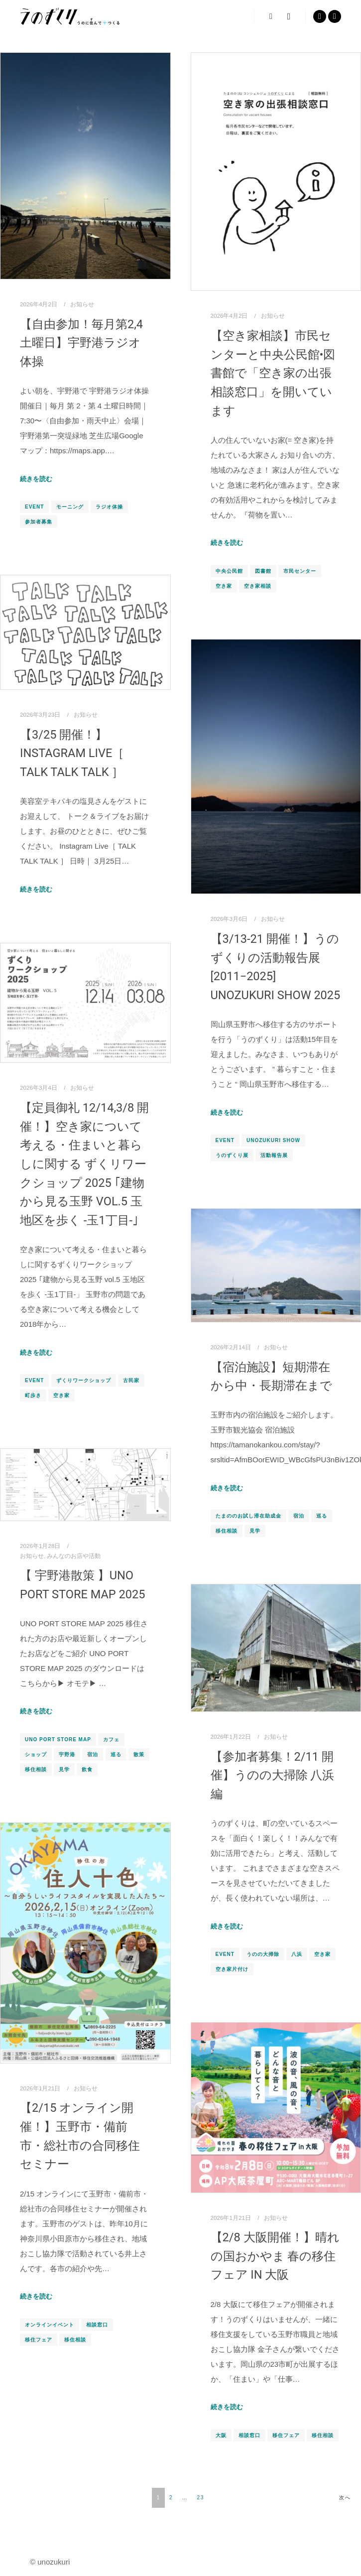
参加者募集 (38, 521)
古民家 (131, 1380)
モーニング (70, 507)
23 (201, 2497)
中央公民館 (229, 571)
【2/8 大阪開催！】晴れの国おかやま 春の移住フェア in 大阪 (275, 2256)
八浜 (296, 1954)
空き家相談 (257, 586)
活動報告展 (274, 1155)
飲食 (87, 1769)
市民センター (299, 571)
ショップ (36, 1754)
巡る (321, 1516)
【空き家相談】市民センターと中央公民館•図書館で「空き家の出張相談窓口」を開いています (273, 373)
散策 (138, 1754)
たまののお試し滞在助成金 (248, 1516)
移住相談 (227, 1531)
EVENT (34, 507)
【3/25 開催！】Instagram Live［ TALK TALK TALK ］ (72, 753)
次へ (345, 2497)
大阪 (221, 2435)
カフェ (111, 1739)
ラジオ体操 (109, 507)
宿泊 (298, 1516)
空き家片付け (232, 1969)
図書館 (263, 571)
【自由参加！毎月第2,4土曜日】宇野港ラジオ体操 (81, 343)
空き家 (224, 586)
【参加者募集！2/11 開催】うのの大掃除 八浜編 (273, 1775)
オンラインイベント (49, 2324)
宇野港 (67, 1754)
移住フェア (38, 2339)
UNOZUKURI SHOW (273, 1140)
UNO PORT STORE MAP (58, 1739)
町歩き (33, 1395)
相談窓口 (97, 2324)
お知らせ (82, 304)
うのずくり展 (232, 1155)
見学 (254, 1531)
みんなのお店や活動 (74, 1555)
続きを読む (36, 479)
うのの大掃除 (262, 1954)
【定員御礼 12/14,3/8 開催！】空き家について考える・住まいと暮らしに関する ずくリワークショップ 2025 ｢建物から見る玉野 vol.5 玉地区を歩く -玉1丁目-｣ (84, 1164)
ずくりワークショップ (83, 1380)
